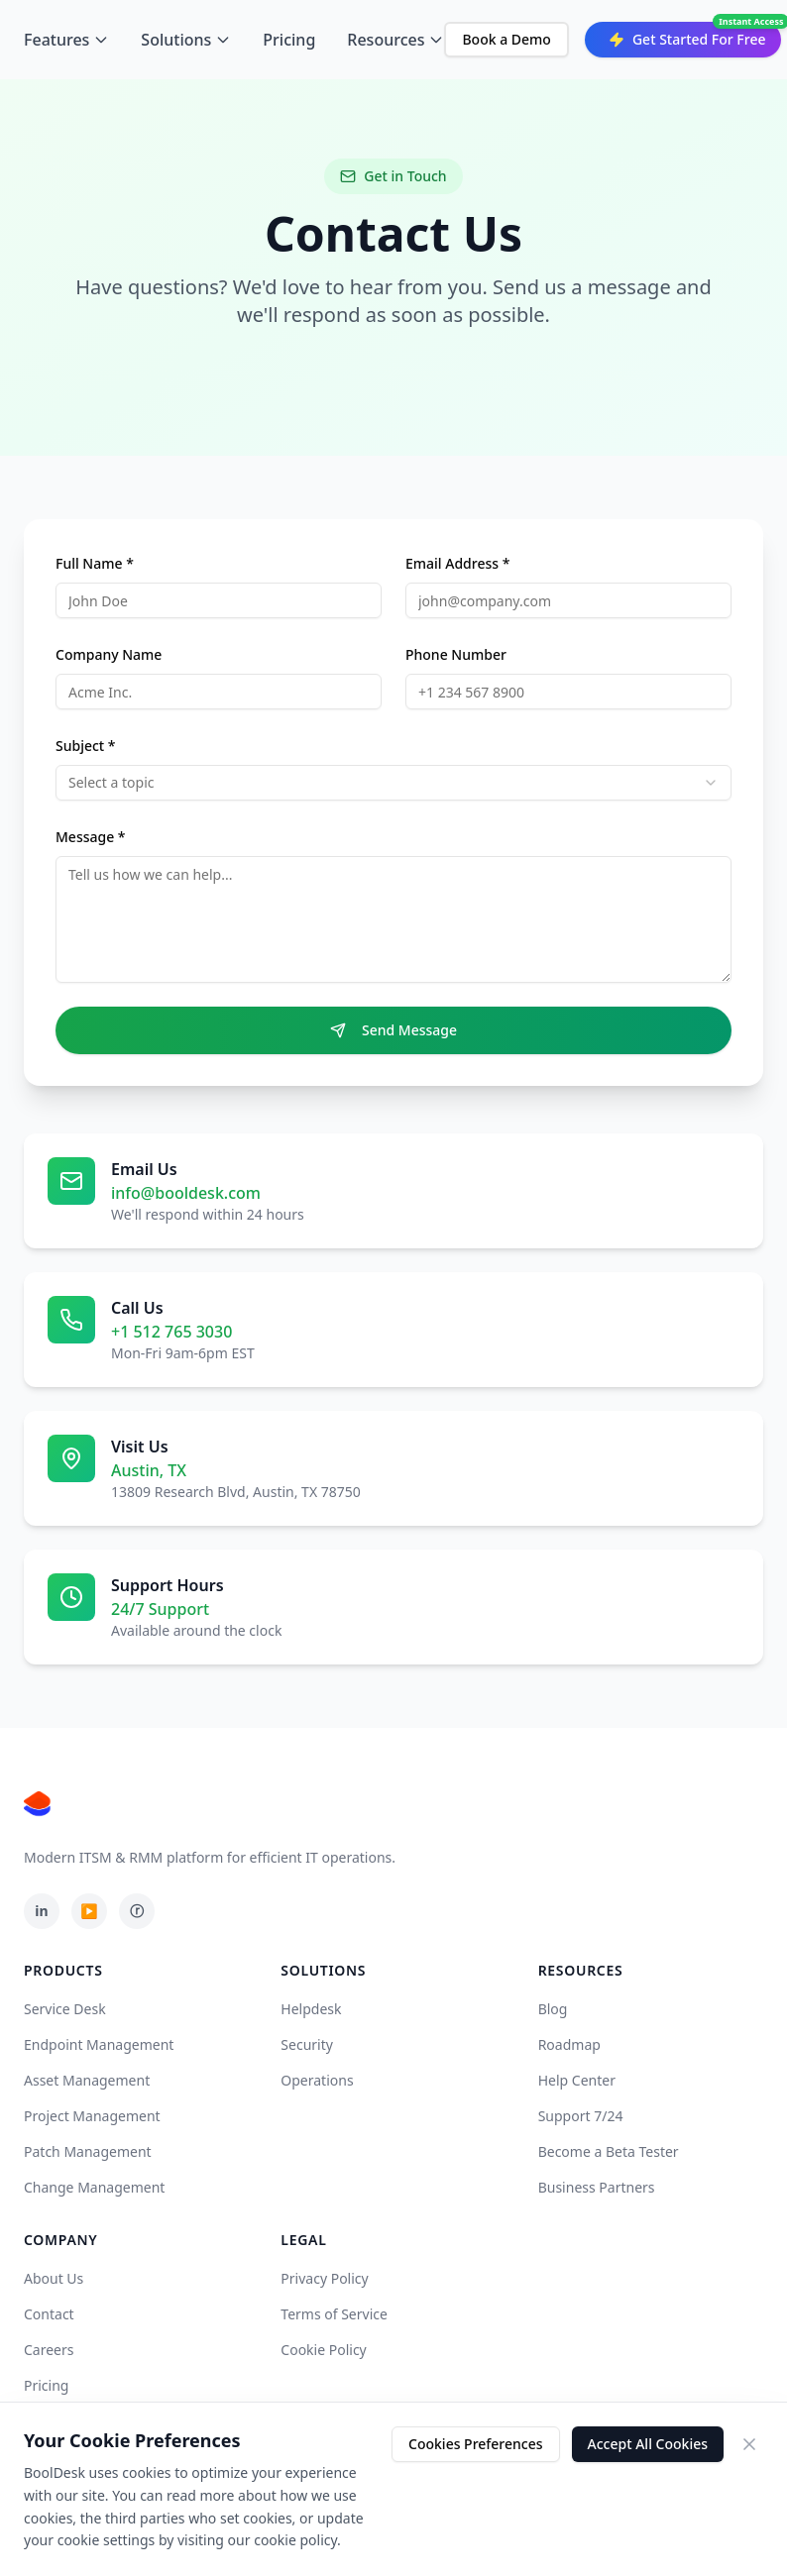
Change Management (94, 2187)
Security (307, 2044)
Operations (317, 2080)
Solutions (186, 40)
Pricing (289, 40)
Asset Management (87, 2080)
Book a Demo (506, 39)
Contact (49, 2314)
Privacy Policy (324, 2278)
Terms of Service (334, 2314)
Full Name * (95, 563)
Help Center (577, 2080)
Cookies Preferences (475, 2443)
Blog (553, 2008)
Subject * (86, 745)
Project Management (92, 2115)
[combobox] (393, 783)
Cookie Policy (323, 2349)
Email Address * (457, 563)
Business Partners (596, 2187)
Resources (395, 40)
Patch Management (88, 2151)
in (41, 1910)
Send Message (393, 1029)
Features (66, 40)
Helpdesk (311, 2008)
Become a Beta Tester (608, 2151)
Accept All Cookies (648, 2443)
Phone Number (455, 654)
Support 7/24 (580, 2115)
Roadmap (569, 2044)
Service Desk (65, 2008)
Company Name (109, 654)
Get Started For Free (687, 39)
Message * (91, 836)
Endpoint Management (98, 2044)
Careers (48, 2349)
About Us (53, 2278)
